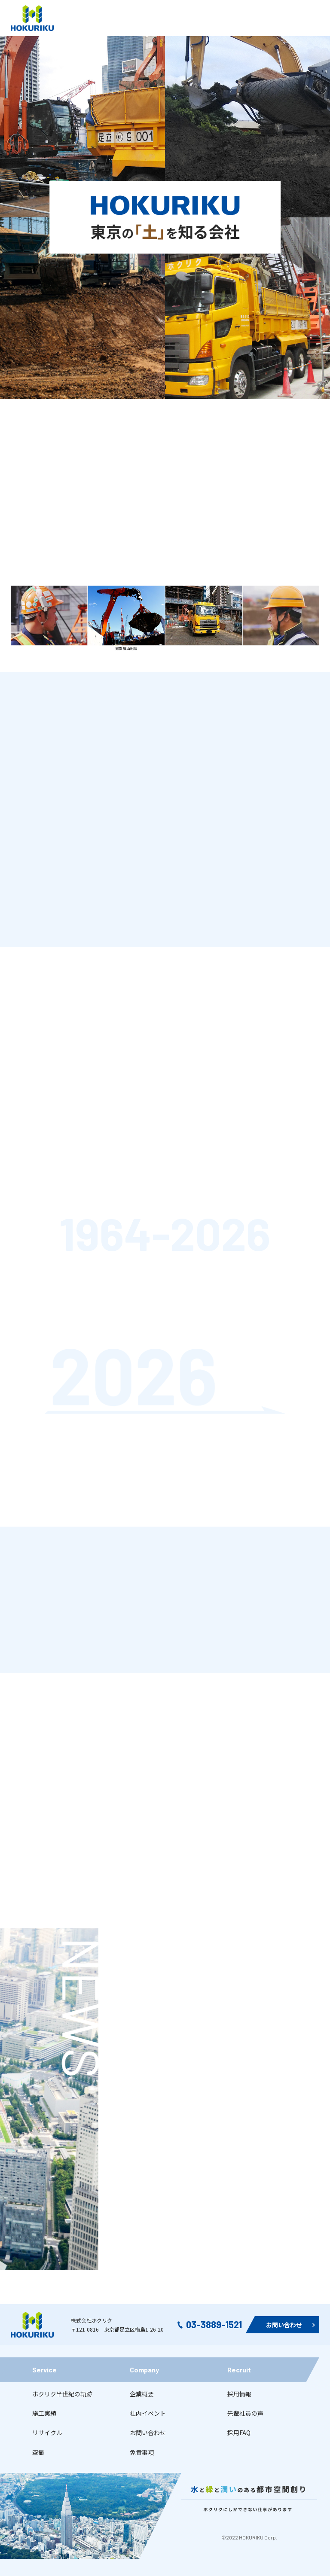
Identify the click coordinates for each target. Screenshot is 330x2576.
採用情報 (239, 2394)
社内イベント (148, 2413)
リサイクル (47, 2432)
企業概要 (142, 2394)
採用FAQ (239, 2432)
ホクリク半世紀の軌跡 (62, 2394)
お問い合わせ (148, 2432)
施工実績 (44, 2413)
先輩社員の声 (245, 2413)
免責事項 (142, 2452)
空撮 (38, 2452)
